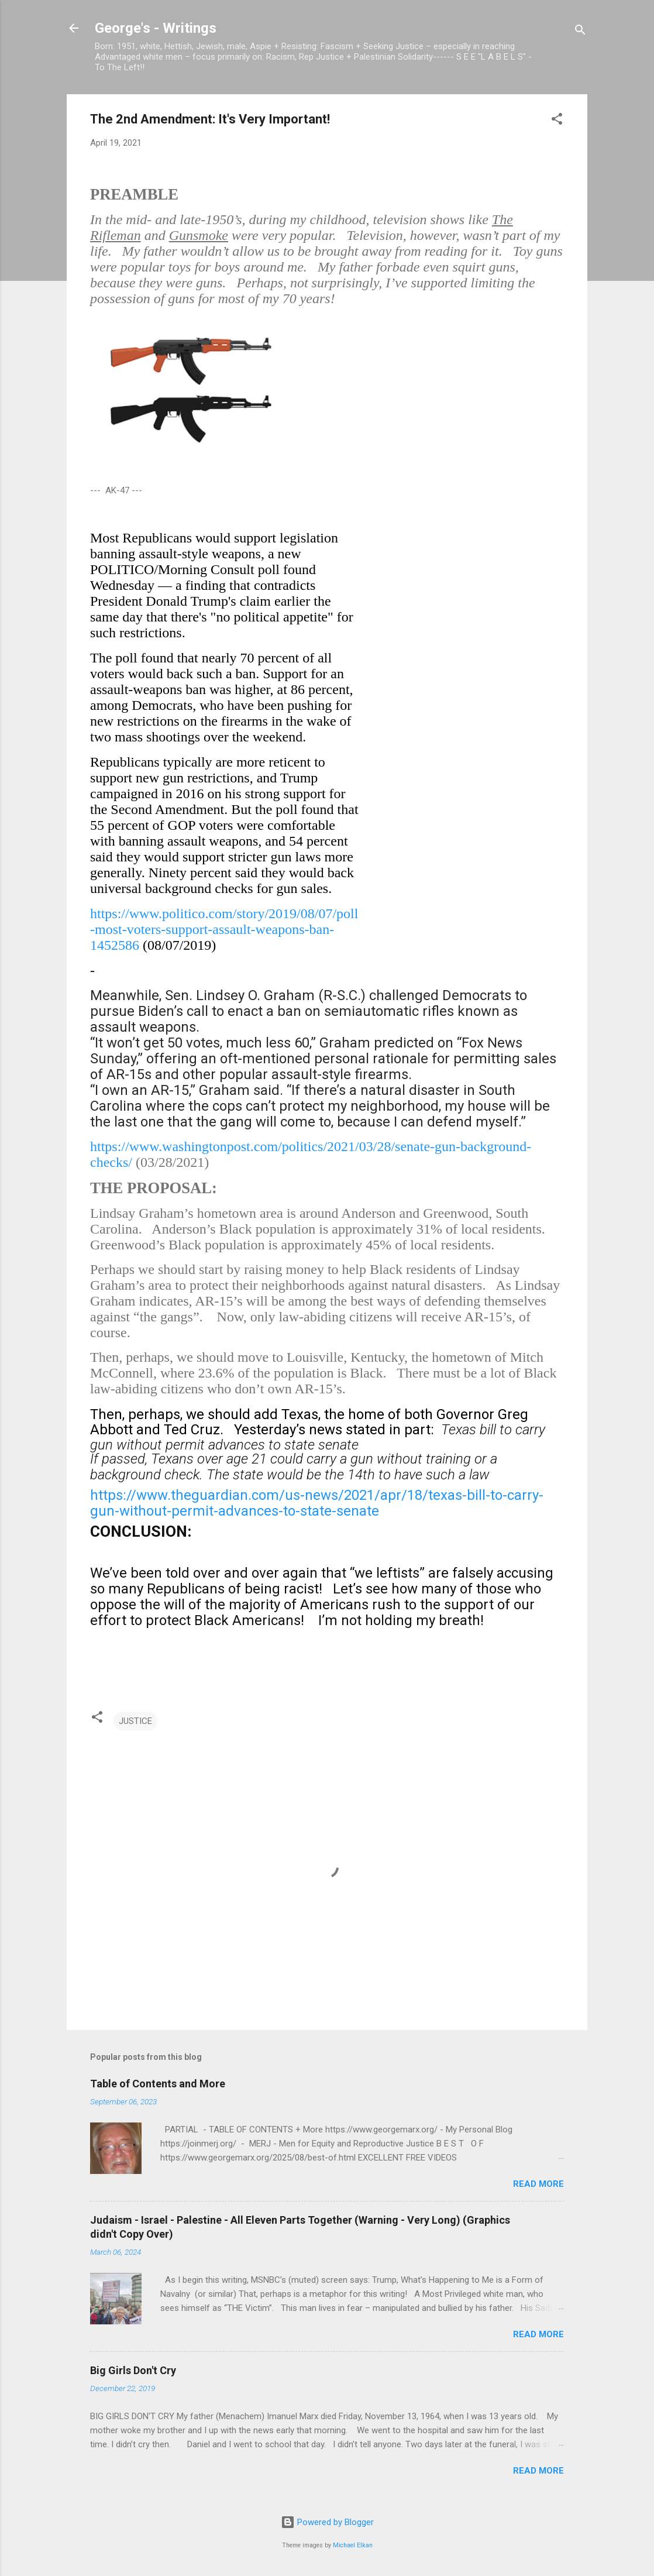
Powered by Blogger (327, 2522)
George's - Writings (155, 28)
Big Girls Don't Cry (133, 2370)
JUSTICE (135, 1721)
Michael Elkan (353, 2545)
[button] (557, 121)
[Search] (580, 32)
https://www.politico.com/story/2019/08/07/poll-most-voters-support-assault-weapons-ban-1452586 (224, 929)
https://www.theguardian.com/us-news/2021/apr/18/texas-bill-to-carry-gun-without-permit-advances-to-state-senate (316, 1503)
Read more (538, 2184)
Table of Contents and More (157, 2083)
